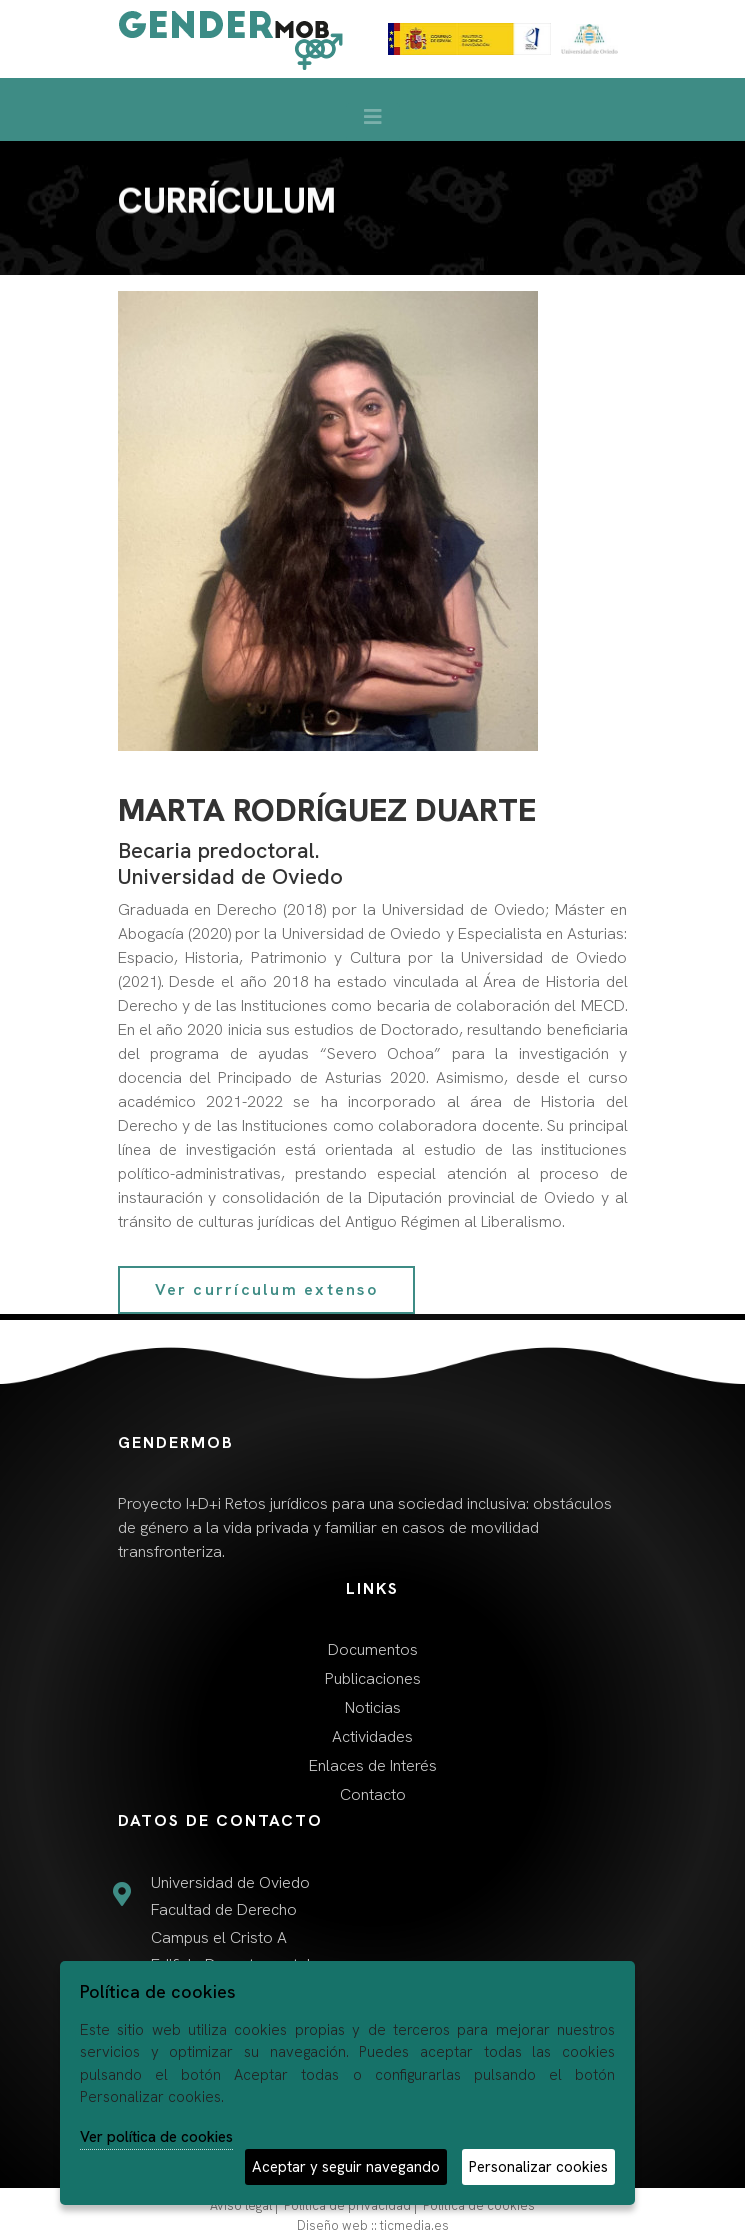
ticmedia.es (414, 2225)
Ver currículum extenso (266, 1289)
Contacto (373, 1794)
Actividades (372, 1736)
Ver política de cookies (156, 2137)
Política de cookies (479, 2205)
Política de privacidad (347, 2205)
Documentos (373, 1649)
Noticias (373, 1707)
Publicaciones (373, 1678)
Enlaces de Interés (373, 1765)
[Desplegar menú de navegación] (373, 122)
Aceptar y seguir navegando (346, 2167)
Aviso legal (241, 2205)
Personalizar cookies (538, 2167)
